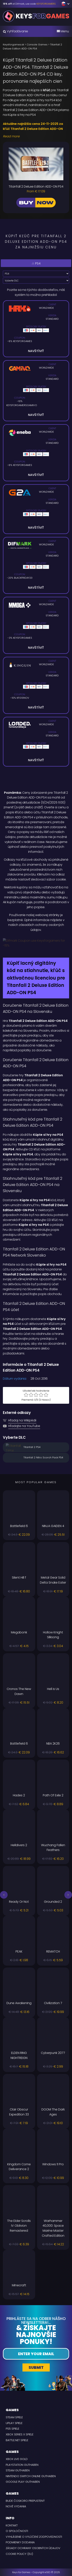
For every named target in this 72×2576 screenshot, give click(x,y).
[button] (4, 1895)
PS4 (36, 263)
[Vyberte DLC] (36, 281)
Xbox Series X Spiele (19, 2434)
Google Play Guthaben (23, 2482)
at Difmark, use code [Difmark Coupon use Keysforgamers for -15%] (29, 3)
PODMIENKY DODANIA (20, 2542)
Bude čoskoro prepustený (25, 2501)
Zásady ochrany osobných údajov (33, 2548)
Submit (36, 2367)
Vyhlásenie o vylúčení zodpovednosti (34, 2537)
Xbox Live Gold (17, 2459)
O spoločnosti (17, 2531)
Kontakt (12, 2525)
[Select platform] (36, 274)
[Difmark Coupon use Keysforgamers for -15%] (36, 943)
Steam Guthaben (18, 2470)
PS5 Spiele (12, 2429)
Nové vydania (16, 2506)
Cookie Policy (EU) (19, 2554)
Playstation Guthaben (22, 2465)
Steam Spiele (14, 2417)
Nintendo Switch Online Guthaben (31, 2476)
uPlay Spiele (14, 2423)
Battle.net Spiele (17, 2440)
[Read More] (36, 136)
